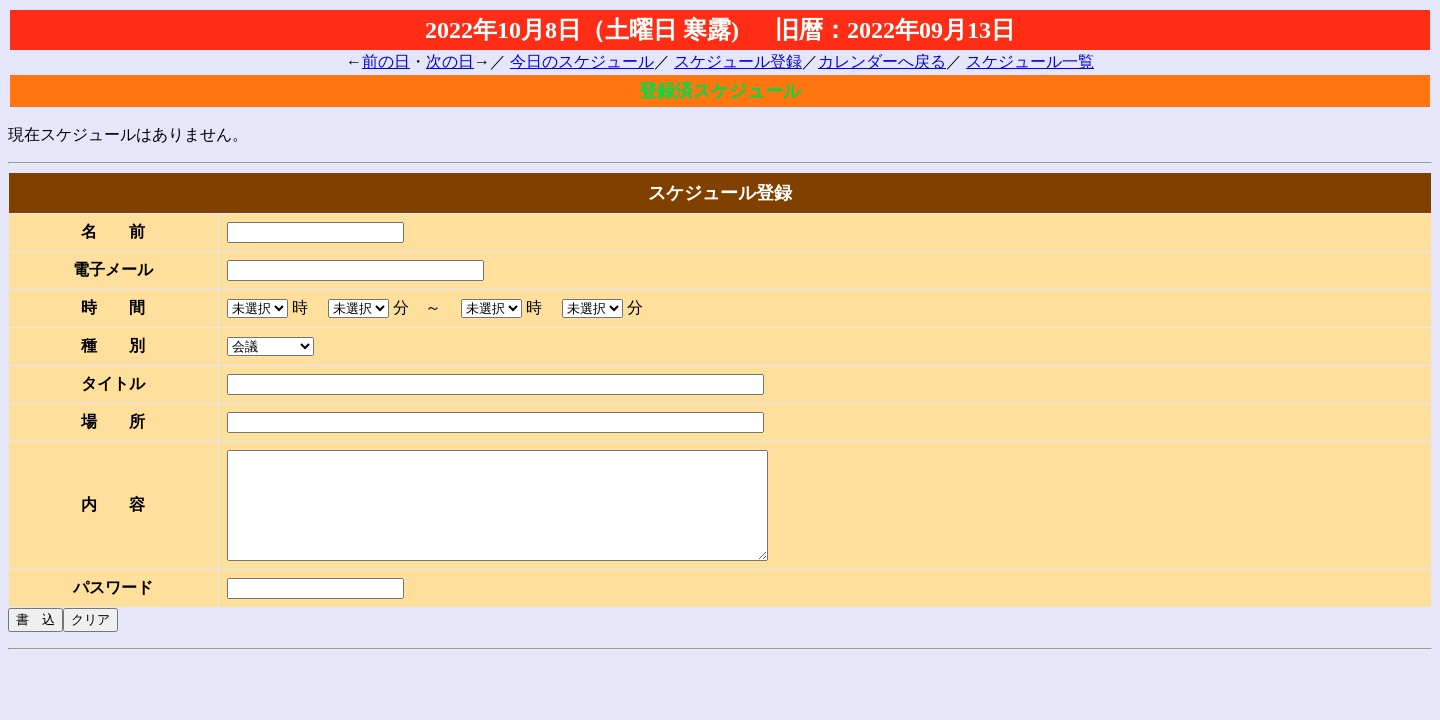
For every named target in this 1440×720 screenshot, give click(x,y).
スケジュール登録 (738, 61)
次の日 (450, 61)
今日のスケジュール (582, 61)
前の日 (386, 61)
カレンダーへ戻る (882, 61)
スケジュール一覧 (1030, 61)
